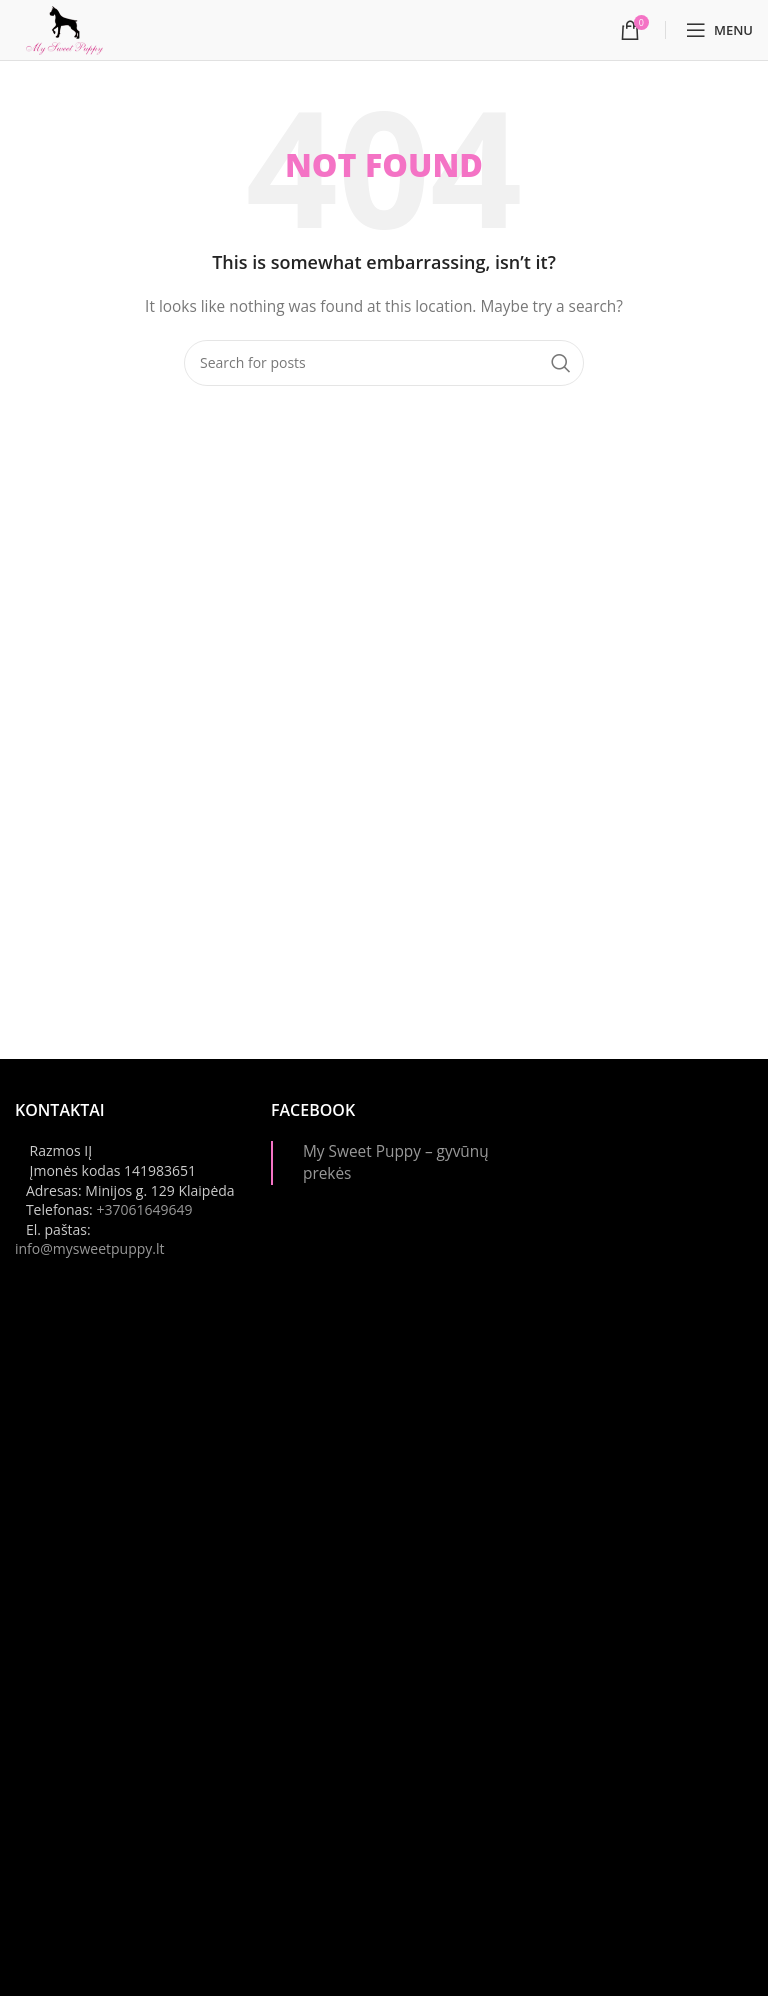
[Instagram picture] (640, 1212)
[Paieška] (384, 363)
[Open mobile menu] (719, 30)
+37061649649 (144, 1209)
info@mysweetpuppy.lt (90, 1248)
